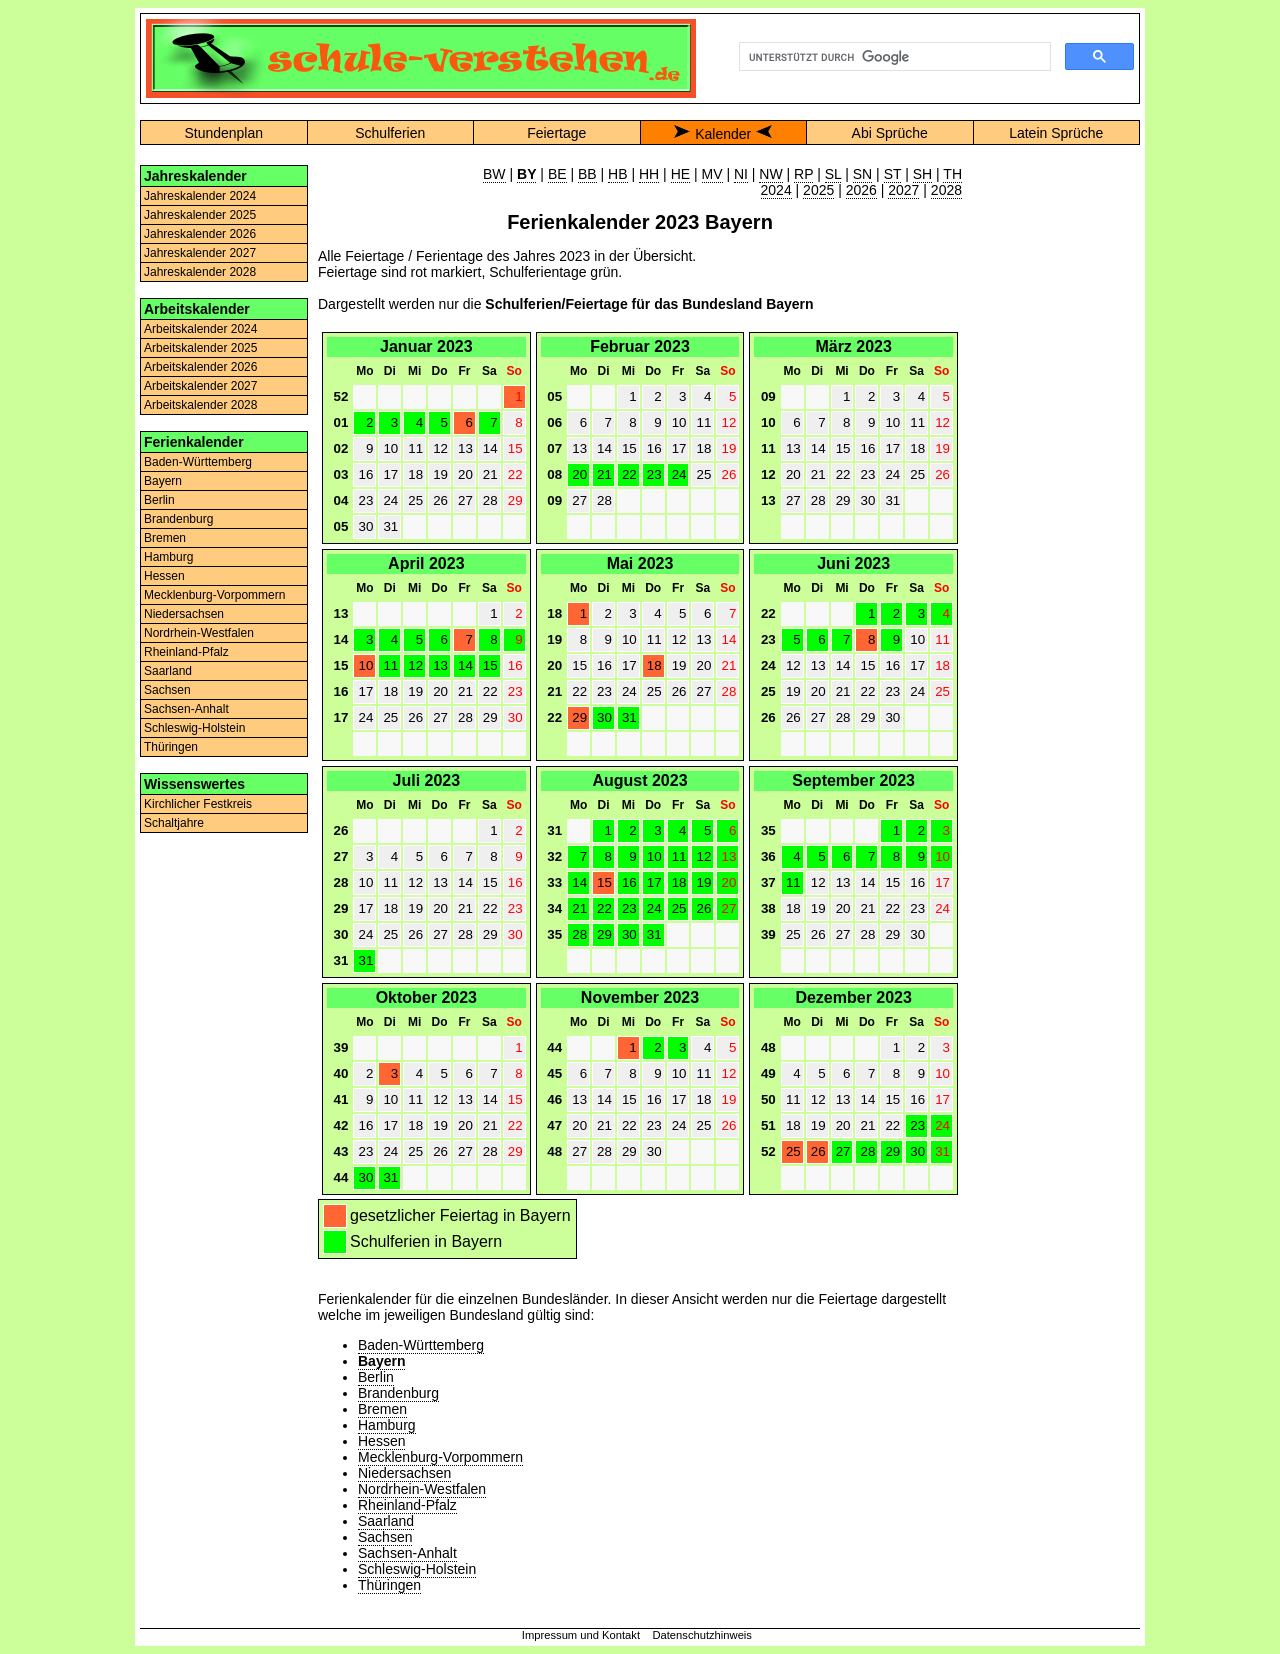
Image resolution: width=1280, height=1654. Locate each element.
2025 (818, 190)
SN (862, 174)
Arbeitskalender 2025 (200, 348)
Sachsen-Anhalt (186, 709)
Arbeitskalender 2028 (200, 405)
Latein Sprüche (1056, 133)
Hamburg (168, 557)
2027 (903, 190)
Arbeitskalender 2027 (200, 386)
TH (952, 174)
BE (557, 174)
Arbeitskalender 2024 (200, 329)
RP (803, 174)
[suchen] (893, 57)
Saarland (168, 671)
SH (922, 174)
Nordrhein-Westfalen (199, 633)
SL (833, 174)
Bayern (163, 481)
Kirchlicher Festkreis (198, 804)
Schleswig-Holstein (194, 728)
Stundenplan (223, 133)
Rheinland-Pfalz (186, 652)
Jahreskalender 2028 (200, 272)
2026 (861, 190)
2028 (946, 190)
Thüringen (171, 747)
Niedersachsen (184, 614)
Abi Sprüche (890, 133)
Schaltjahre (174, 823)
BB (587, 174)
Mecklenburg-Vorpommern (214, 595)
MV (712, 174)
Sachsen (167, 690)
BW (494, 174)
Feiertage (556, 133)
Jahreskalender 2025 (200, 215)
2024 (776, 190)
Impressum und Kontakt (581, 1635)
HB (617, 174)
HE (680, 174)
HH (649, 174)
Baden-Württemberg (198, 462)
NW (770, 174)
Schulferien (390, 133)
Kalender (723, 134)
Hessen (164, 576)
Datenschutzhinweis (702, 1635)
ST (893, 174)
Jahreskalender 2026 (200, 234)
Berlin (159, 500)
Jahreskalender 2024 (200, 196)
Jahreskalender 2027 (200, 253)
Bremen (165, 538)
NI (741, 174)
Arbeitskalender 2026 (200, 367)
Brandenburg (178, 519)
